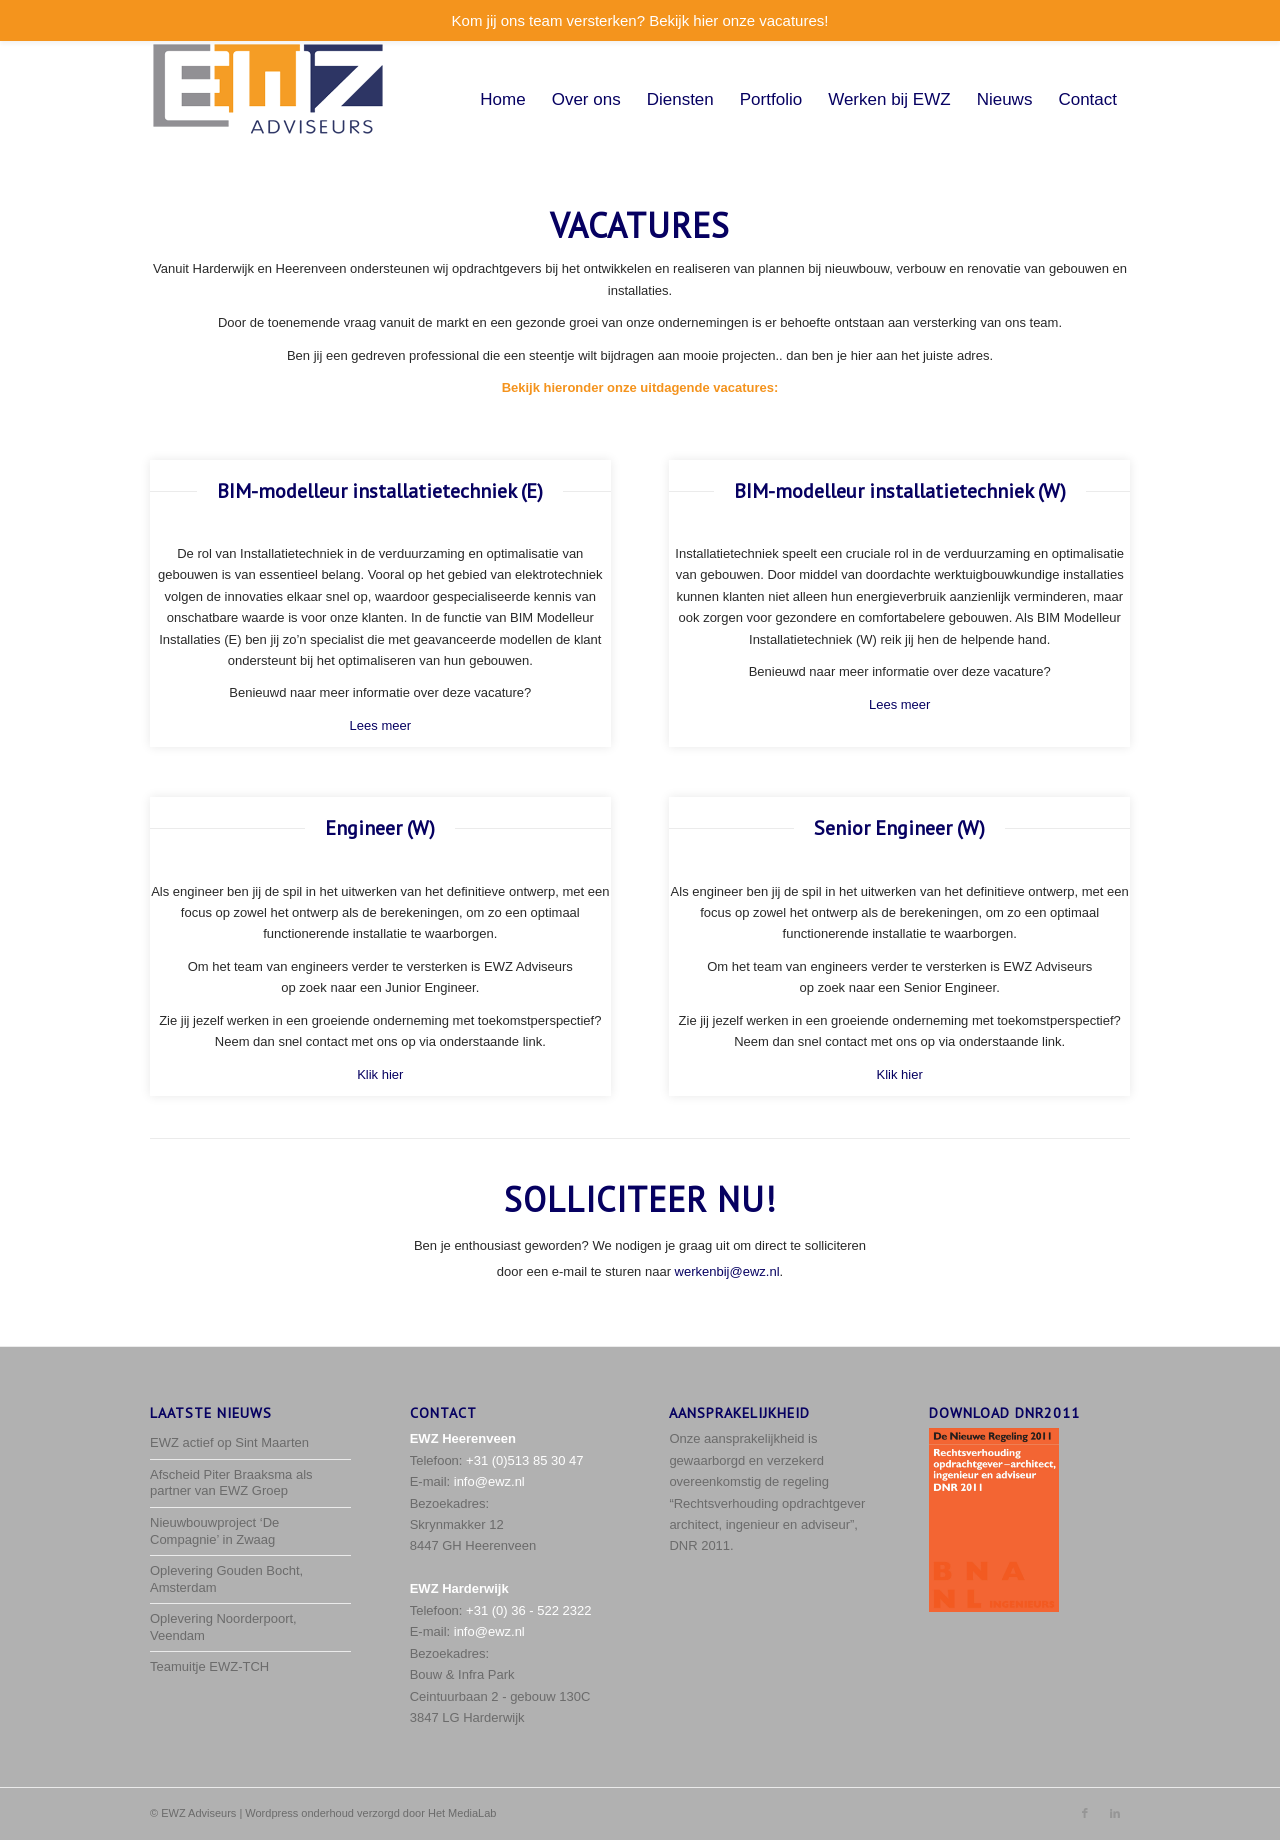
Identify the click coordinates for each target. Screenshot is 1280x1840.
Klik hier (380, 1074)
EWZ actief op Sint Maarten (229, 1442)
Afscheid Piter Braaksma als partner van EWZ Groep (231, 1483)
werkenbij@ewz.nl (727, 1271)
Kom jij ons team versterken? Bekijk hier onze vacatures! (640, 20)
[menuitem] (502, 100)
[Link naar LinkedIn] (1115, 1813)
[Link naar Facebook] (1085, 1813)
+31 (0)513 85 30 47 (524, 1460)
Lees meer (380, 725)
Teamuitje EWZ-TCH (209, 1666)
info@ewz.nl (489, 1481)
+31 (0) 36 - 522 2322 (528, 1610)
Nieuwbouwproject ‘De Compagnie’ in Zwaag (214, 1531)
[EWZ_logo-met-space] (268, 100)
